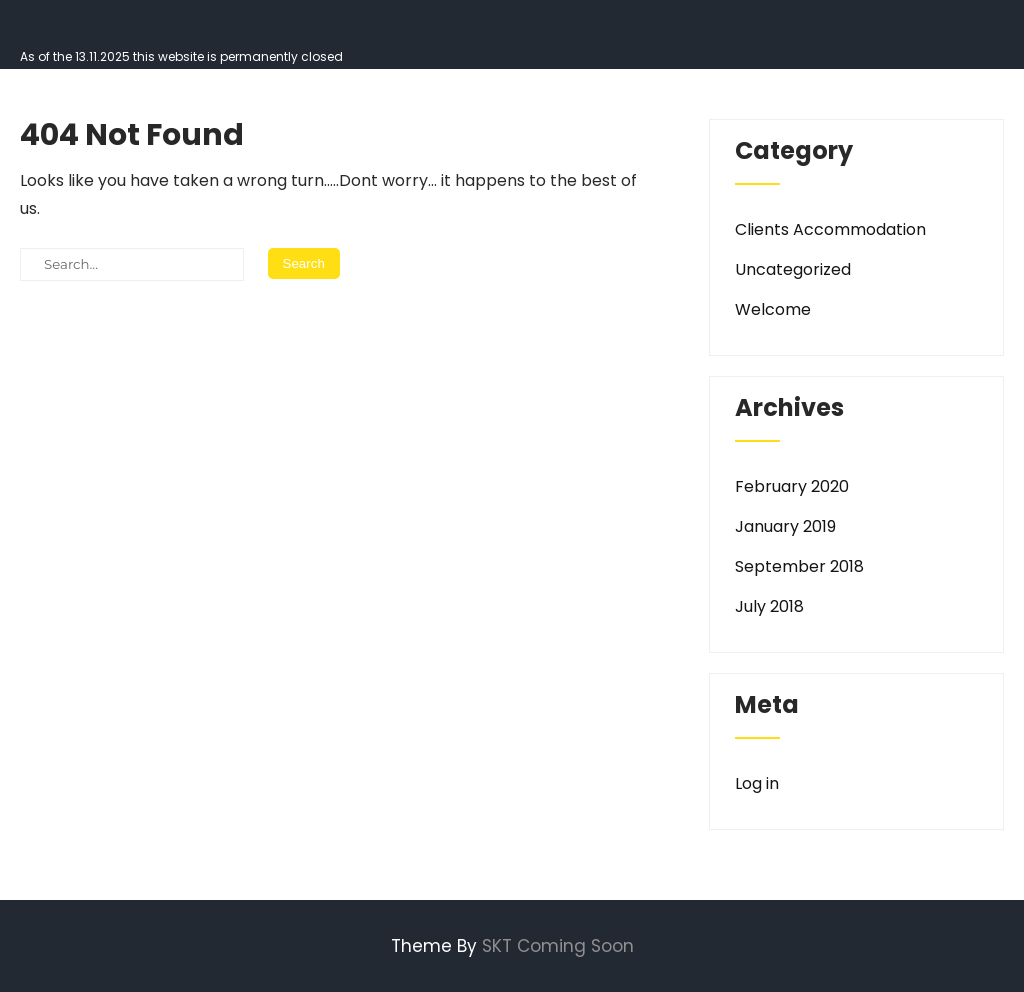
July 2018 (769, 606)
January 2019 (785, 526)
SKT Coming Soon (558, 946)
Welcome (773, 309)
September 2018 (799, 566)
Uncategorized (793, 269)
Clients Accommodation (830, 229)
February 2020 (792, 486)
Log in (757, 783)
